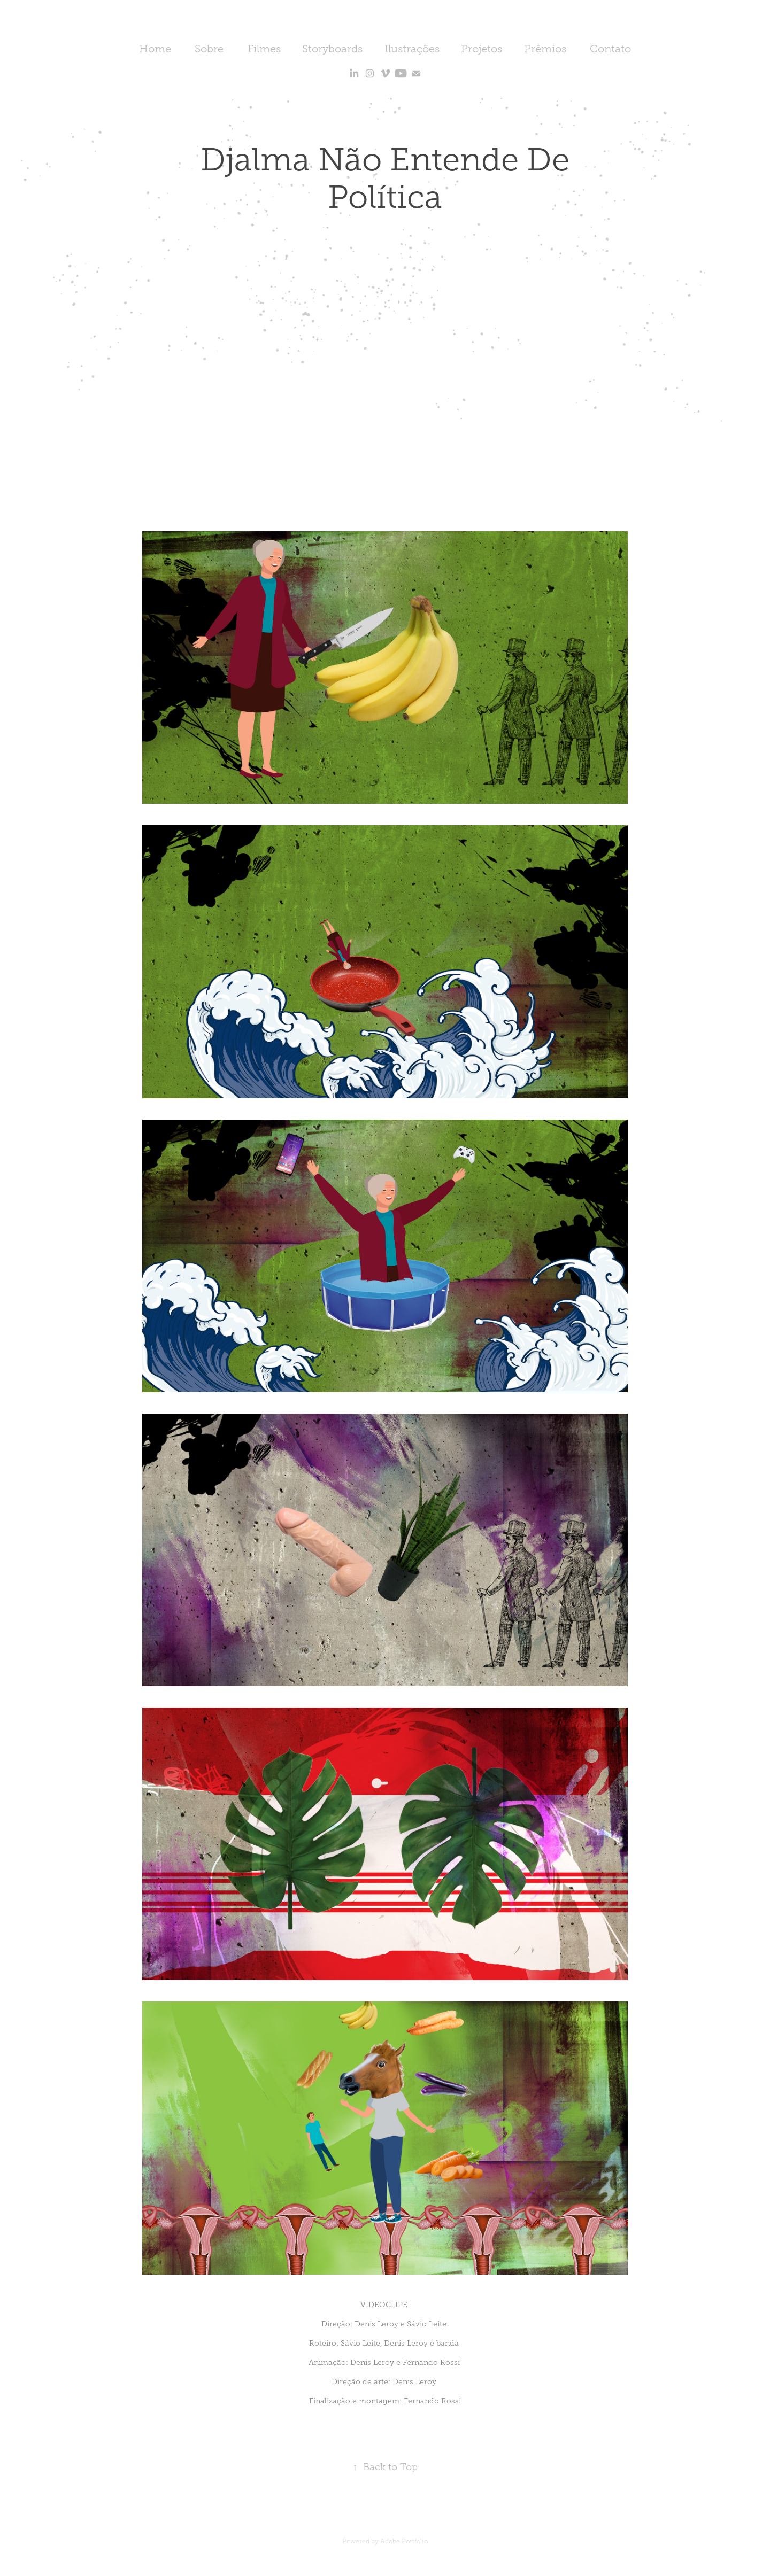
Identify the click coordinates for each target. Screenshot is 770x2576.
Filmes (264, 49)
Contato (610, 49)
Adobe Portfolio (404, 2541)
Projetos (481, 49)
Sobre (209, 49)
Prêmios (545, 49)
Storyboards (332, 49)
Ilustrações (412, 49)
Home (155, 49)
